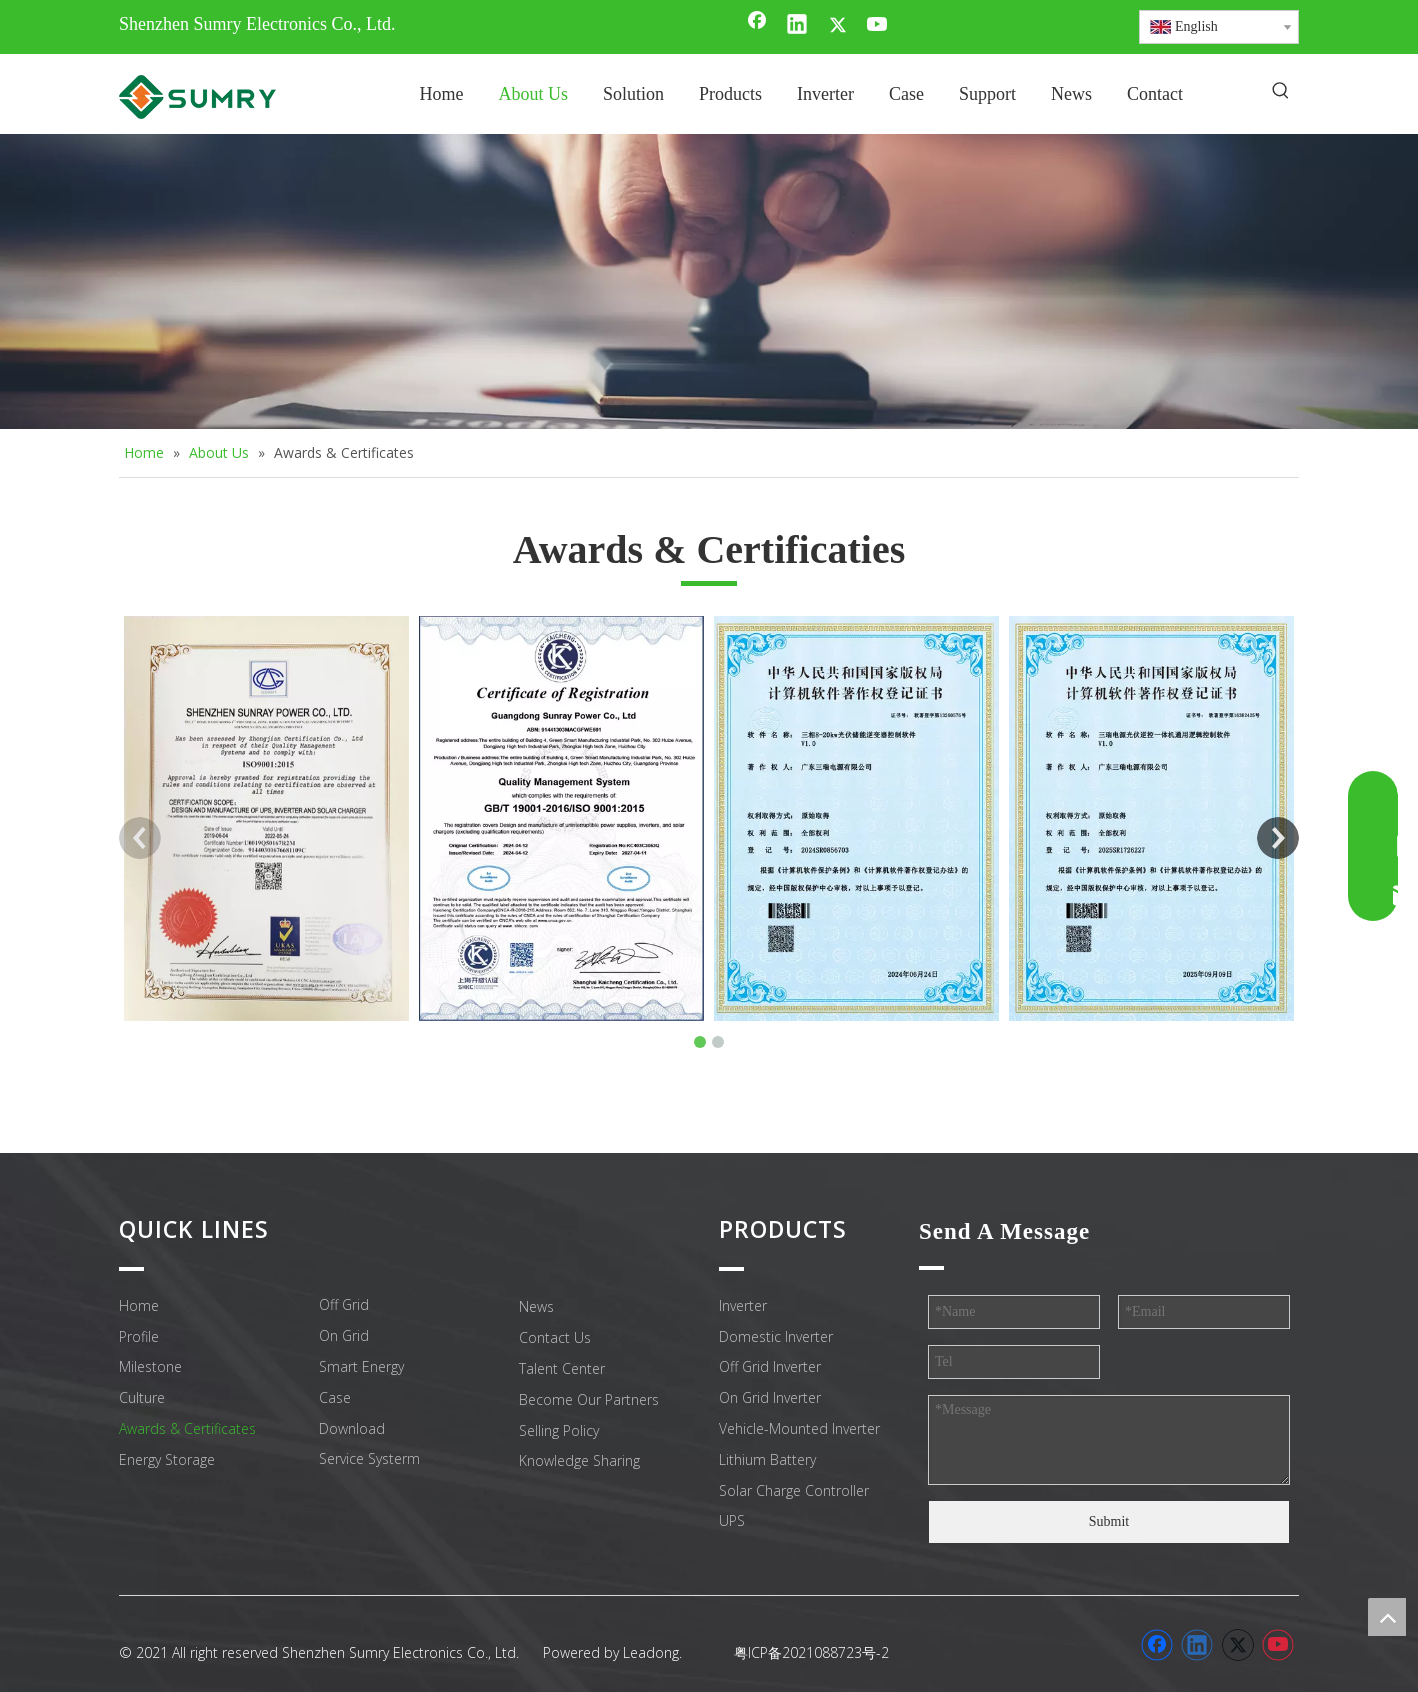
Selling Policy (559, 1430)
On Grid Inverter (770, 1397)
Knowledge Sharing (579, 1460)
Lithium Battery (767, 1459)
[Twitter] (838, 26)
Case (335, 1397)
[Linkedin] (797, 26)
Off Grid (344, 1304)
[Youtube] (878, 26)
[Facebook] (757, 26)
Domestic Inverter (776, 1336)
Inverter (743, 1305)
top (1387, 1617)
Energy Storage (167, 1459)
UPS (732, 1520)
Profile (139, 1336)
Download (352, 1428)
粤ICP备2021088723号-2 (811, 1652)
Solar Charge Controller (794, 1490)
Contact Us (555, 1337)
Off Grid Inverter (770, 1366)
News (536, 1306)
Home (139, 1305)
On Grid (344, 1335)
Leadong (651, 1652)
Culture (142, 1397)
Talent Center (562, 1368)
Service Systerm (369, 1458)
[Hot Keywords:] (1281, 92)
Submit (1109, 1521)
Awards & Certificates (187, 1428)
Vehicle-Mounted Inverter (799, 1428)
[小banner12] (709, 281)
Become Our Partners (589, 1399)
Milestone (150, 1366)
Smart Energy (361, 1366)
